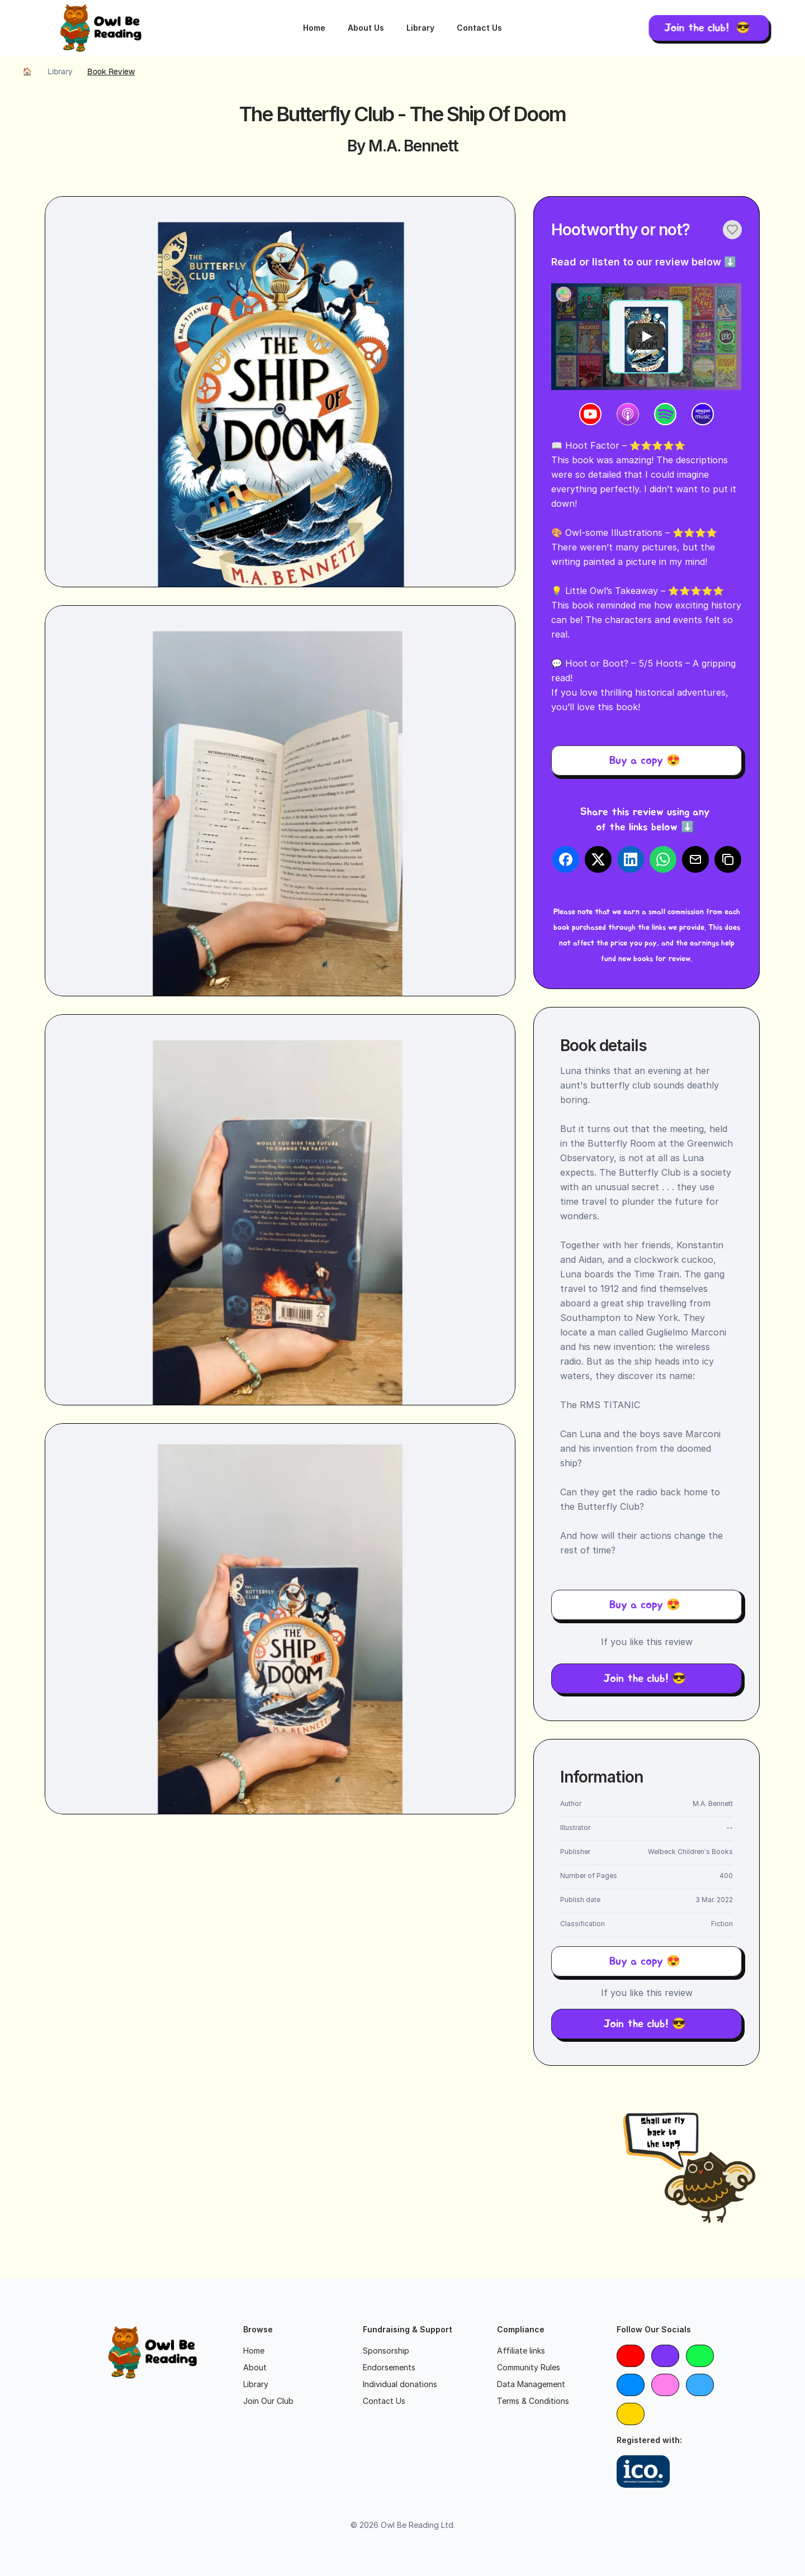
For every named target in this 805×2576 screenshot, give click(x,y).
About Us (366, 27)
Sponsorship (386, 2350)
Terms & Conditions (533, 2401)
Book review (111, 71)
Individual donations (400, 2384)
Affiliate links (521, 2350)
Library (420, 27)
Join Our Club (268, 2401)
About (255, 2367)
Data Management (531, 2384)
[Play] (646, 336)
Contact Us (479, 27)
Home (314, 27)
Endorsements (389, 2367)
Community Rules (528, 2367)
